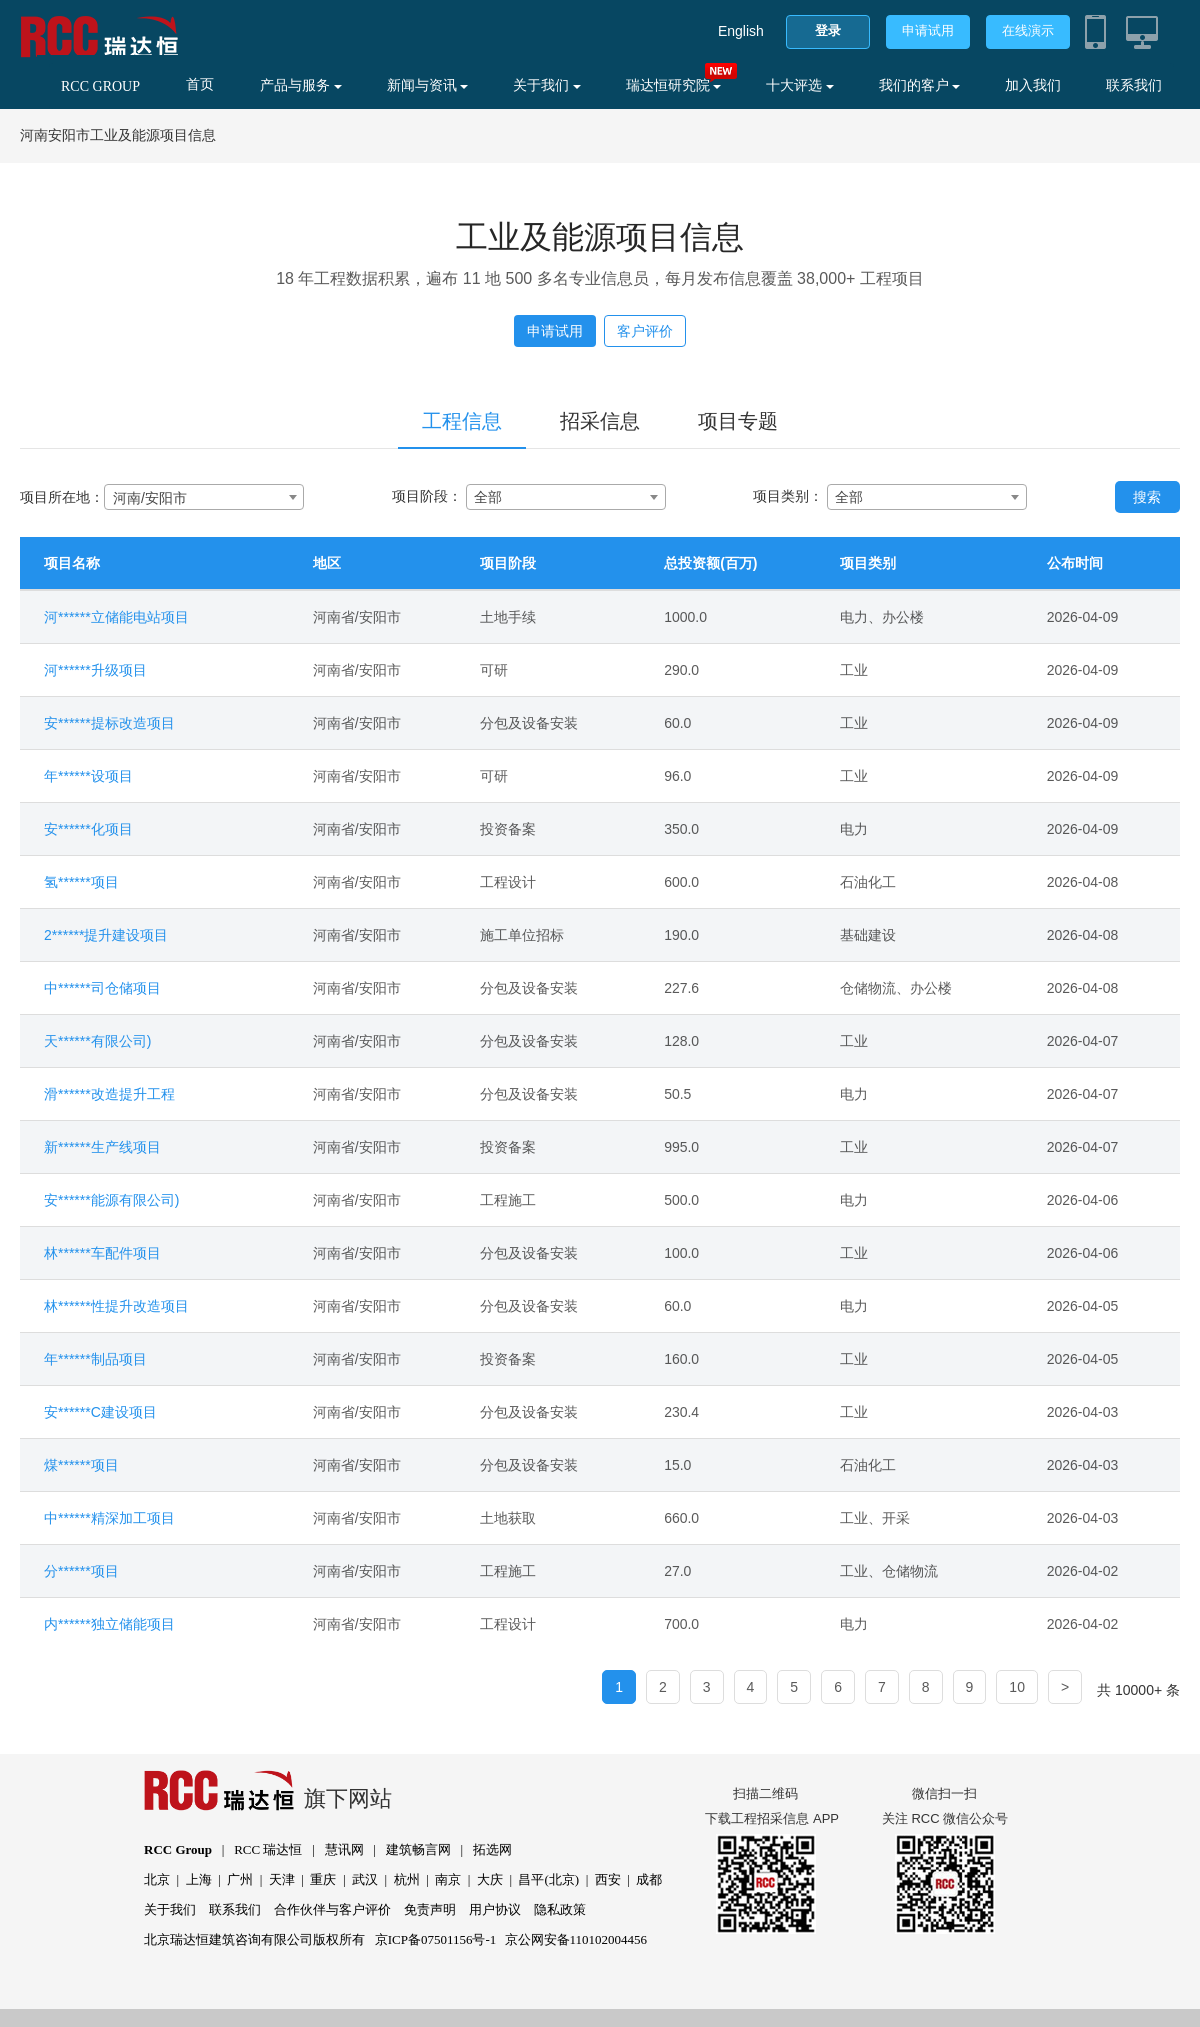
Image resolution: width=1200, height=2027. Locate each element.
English (741, 31)
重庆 (323, 1879)
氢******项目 (81, 882)
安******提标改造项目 (109, 723)
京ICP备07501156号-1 (436, 1939)
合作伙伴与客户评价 (332, 1909)
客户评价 (645, 331)
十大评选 (800, 85)
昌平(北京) (548, 1879)
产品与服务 (301, 85)
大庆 (490, 1879)
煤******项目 (81, 1465)
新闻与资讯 (428, 85)
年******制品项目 (95, 1359)
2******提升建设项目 (106, 935)
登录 (828, 30)
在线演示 (1028, 30)
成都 (649, 1879)
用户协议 (495, 1909)
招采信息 (600, 421)
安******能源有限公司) (111, 1200)
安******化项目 (88, 829)
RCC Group (178, 1849)
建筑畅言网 (418, 1849)
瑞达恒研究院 (674, 85)
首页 (200, 84)
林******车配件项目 (102, 1253)
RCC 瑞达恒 (268, 1849)
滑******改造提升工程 (109, 1094)
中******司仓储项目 (102, 988)
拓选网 (492, 1849)
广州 (240, 1879)
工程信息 (462, 421)
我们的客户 (920, 85)
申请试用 (928, 30)
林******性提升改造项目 (116, 1306)
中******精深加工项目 (109, 1518)
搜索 (1147, 497)
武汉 (365, 1879)
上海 (199, 1879)
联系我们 (1134, 85)
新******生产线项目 (102, 1147)
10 (1017, 1687)
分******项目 (81, 1571)
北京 (157, 1879)
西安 (608, 1879)
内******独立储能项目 (109, 1624)
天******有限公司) (97, 1041)
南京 (448, 1879)
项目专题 (738, 421)
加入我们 (1033, 85)
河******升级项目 (95, 670)
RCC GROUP (100, 86)
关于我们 (547, 85)
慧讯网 (344, 1849)
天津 (282, 1879)
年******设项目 (88, 776)
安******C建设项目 (100, 1412)
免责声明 (430, 1909)
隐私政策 (560, 1909)
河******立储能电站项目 (116, 617)
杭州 (407, 1879)
